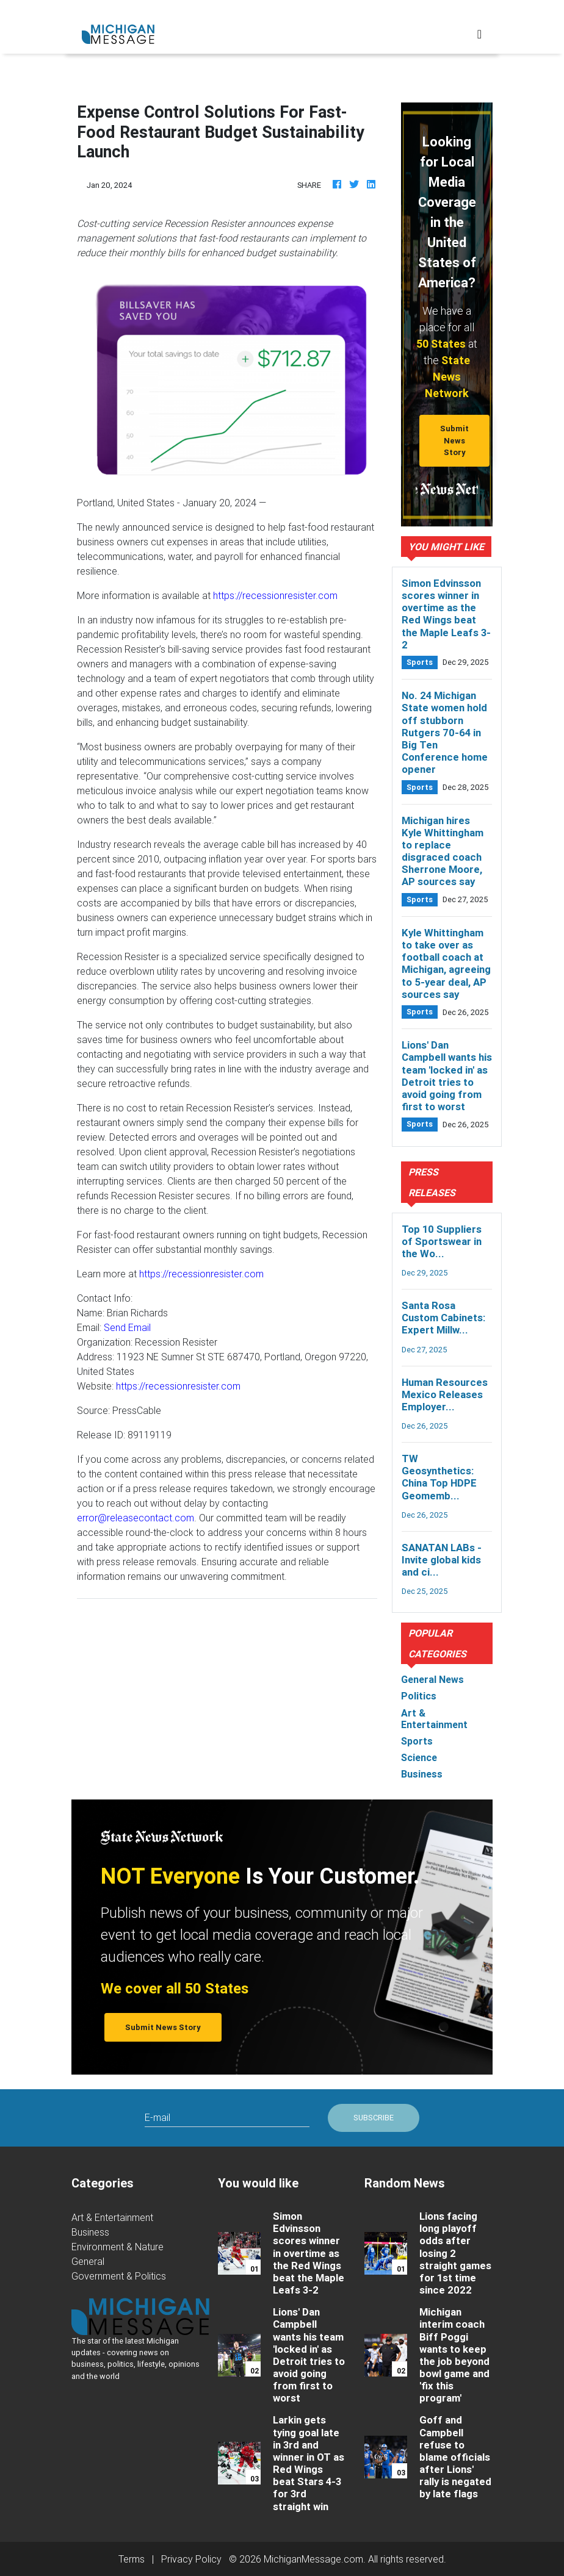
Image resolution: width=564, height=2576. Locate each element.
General (87, 2261)
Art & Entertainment (112, 2217)
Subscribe (373, 2117)
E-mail (157, 2117)
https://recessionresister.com (275, 595)
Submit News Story (454, 440)
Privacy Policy (191, 2559)
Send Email (127, 1327)
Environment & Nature (117, 2247)
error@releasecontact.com (135, 1518)
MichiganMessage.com (313, 2559)
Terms (131, 2559)
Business (90, 2232)
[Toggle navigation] (479, 34)
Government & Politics (118, 2276)
